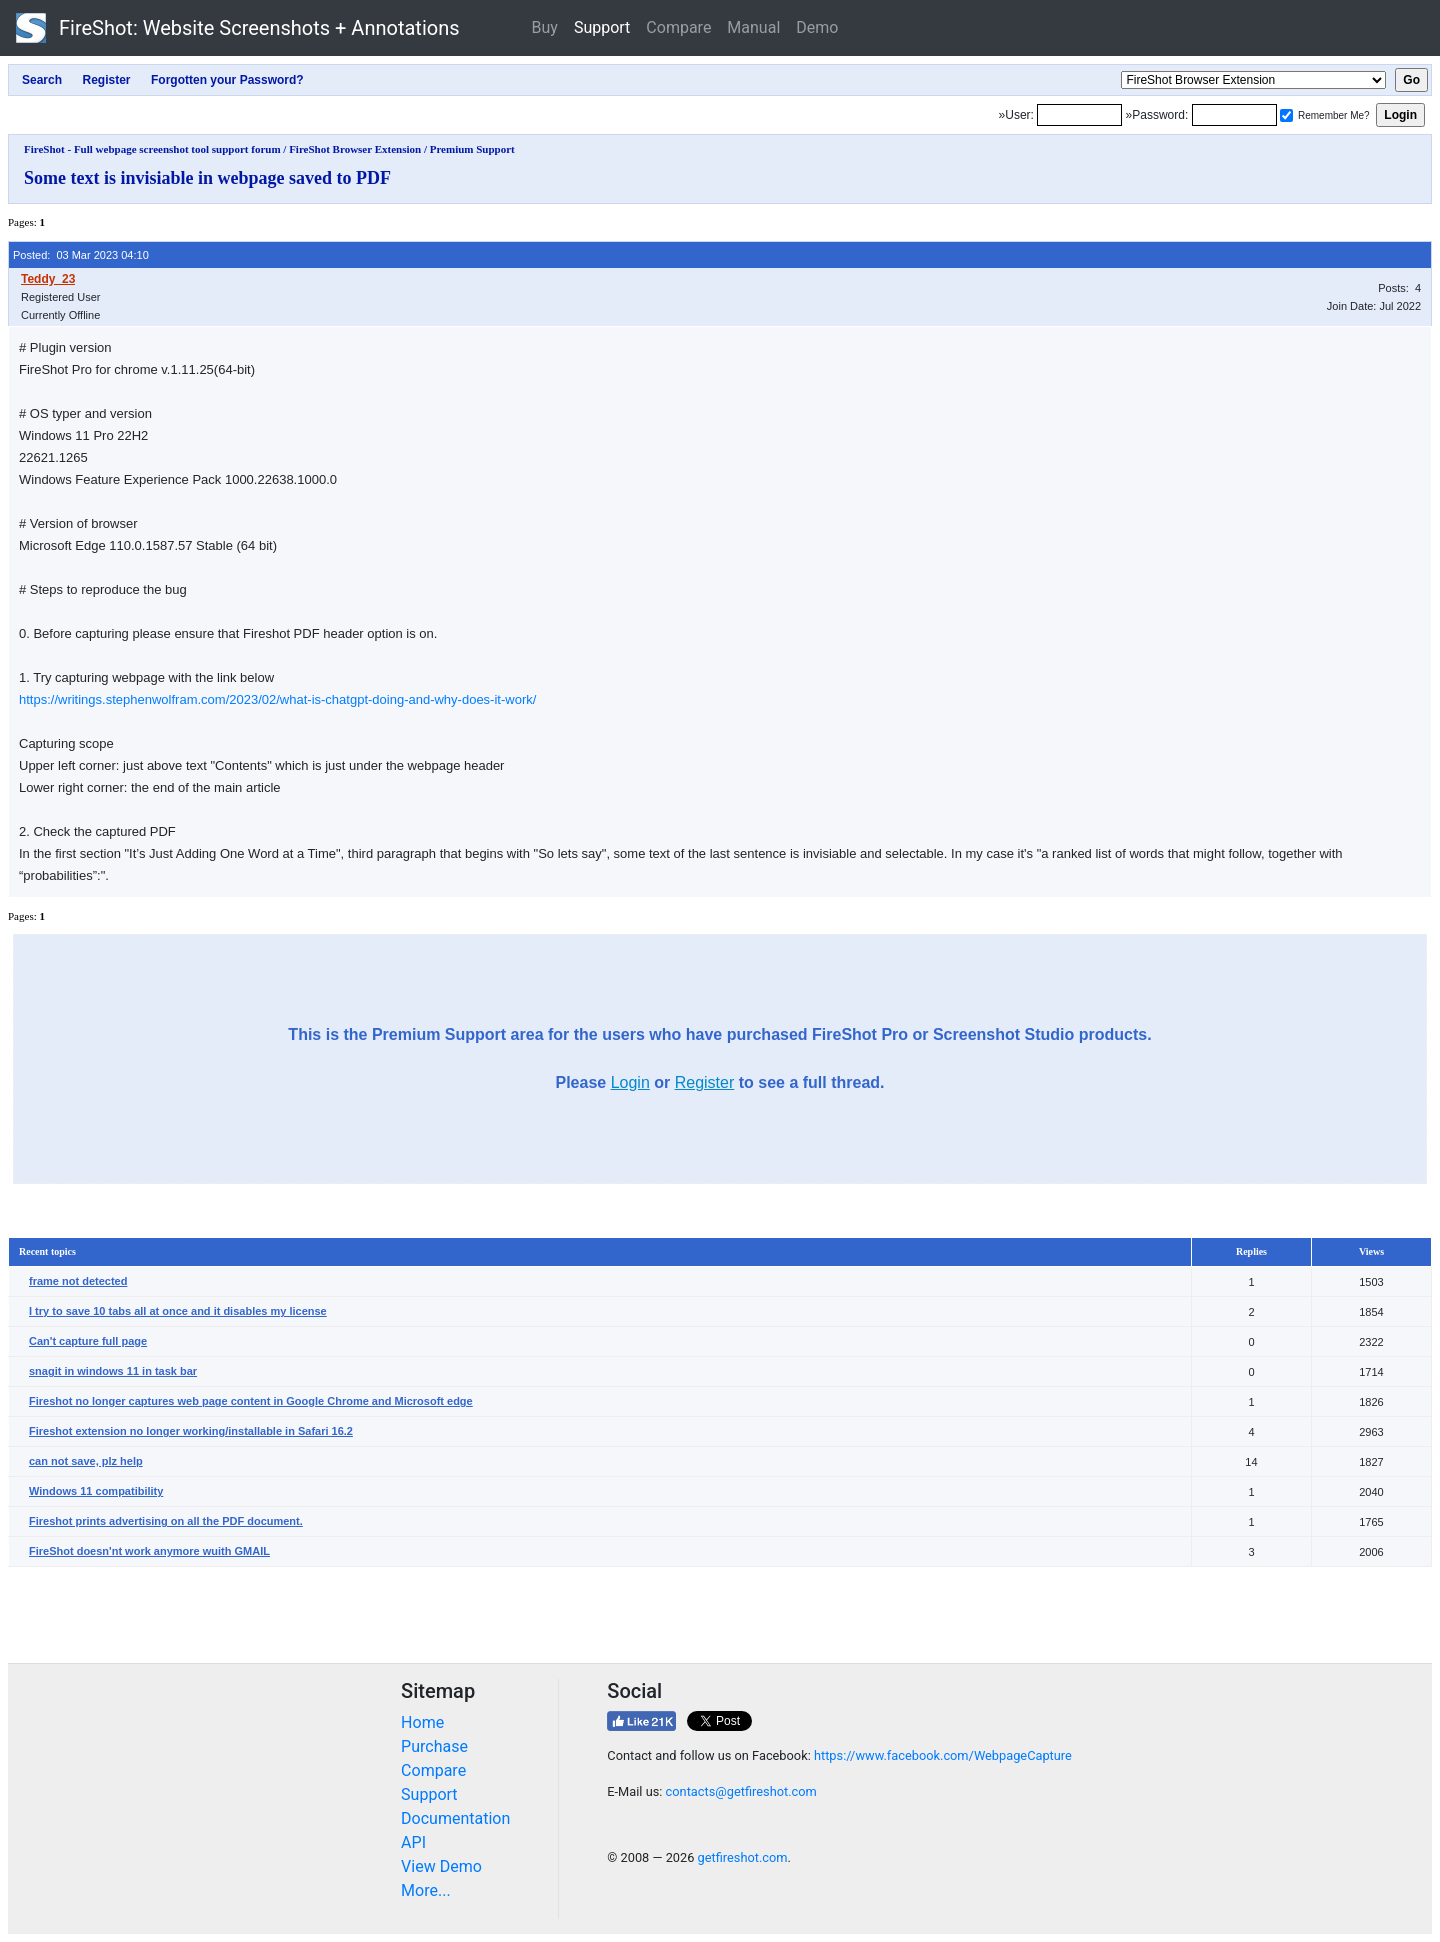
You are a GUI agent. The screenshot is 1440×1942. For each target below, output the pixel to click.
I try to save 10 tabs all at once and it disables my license (178, 1311)
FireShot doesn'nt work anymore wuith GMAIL (149, 1551)
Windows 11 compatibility (96, 1491)
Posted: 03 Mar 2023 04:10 (81, 255)
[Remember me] (1286, 115)
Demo (817, 27)
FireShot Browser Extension (355, 149)
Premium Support (472, 149)
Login (630, 1082)
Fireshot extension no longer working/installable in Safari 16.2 (191, 1431)
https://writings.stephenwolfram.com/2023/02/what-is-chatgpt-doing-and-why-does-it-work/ (277, 699)
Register (705, 1082)
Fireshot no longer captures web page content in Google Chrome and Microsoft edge (251, 1401)
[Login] (1079, 115)
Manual (753, 27)
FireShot (238, 28)
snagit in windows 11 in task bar (113, 1371)
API (413, 1842)
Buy (545, 27)
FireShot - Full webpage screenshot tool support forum (152, 149)
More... (426, 1890)
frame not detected (78, 1281)
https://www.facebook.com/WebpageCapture (943, 1755)
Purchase (434, 1746)
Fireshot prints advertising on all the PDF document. (166, 1521)
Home (422, 1722)
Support (602, 27)
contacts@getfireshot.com (741, 1791)
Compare (678, 27)
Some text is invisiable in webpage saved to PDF (207, 178)
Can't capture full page (88, 1341)
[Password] (1234, 115)
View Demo (441, 1866)
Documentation (455, 1818)
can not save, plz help (86, 1461)
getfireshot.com (743, 1857)
